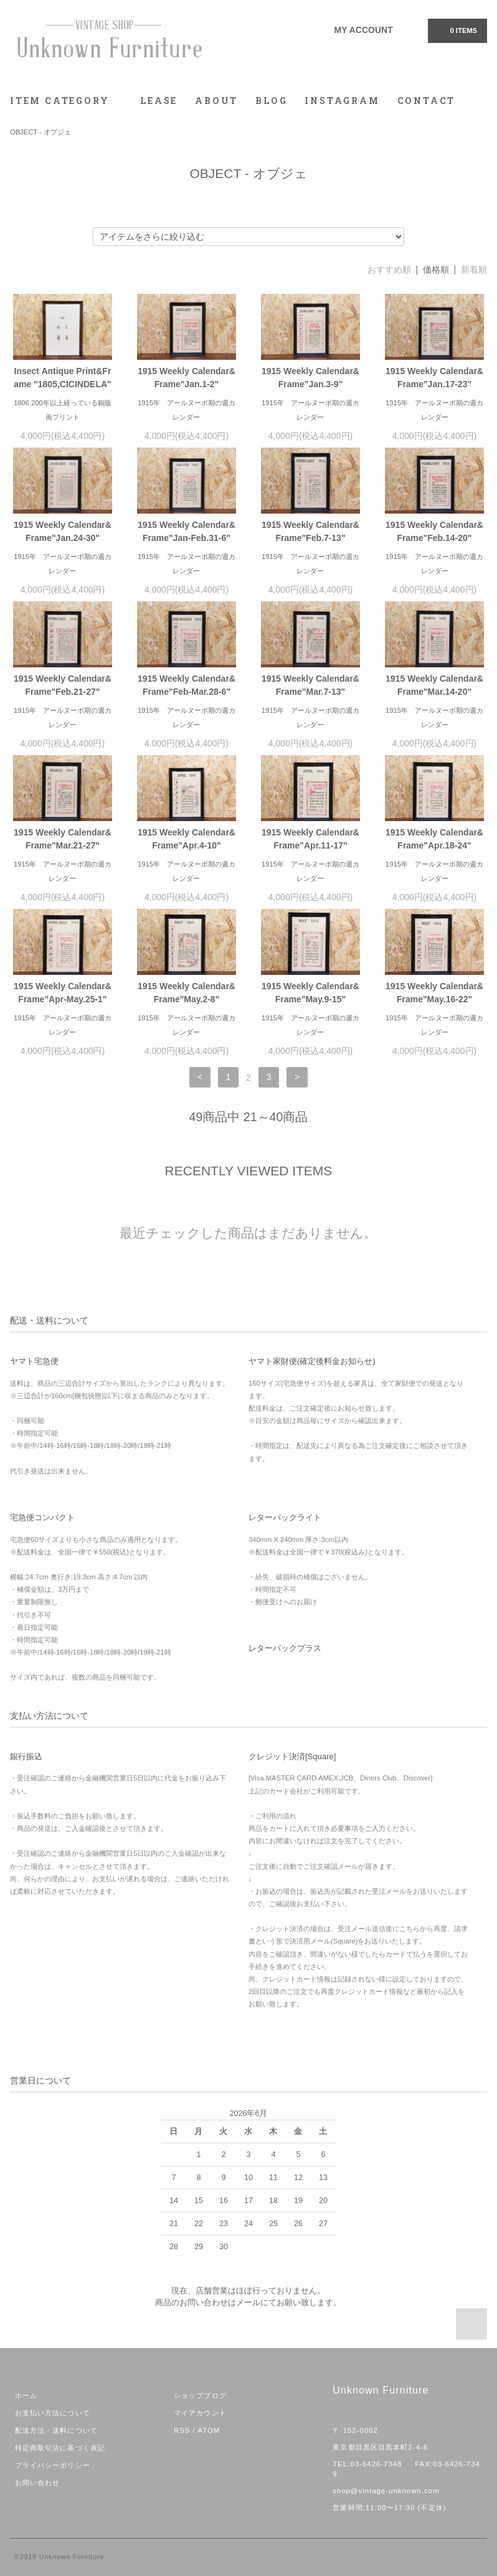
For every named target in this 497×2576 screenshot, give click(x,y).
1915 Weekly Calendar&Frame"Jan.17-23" (434, 377)
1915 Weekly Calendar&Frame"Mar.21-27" (62, 838)
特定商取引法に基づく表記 (60, 2447)
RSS (182, 2430)
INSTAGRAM (342, 100)
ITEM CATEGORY (66, 100)
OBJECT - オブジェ (40, 132)
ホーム (26, 2395)
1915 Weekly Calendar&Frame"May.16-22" (434, 992)
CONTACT (426, 100)
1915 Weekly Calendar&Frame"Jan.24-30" (62, 531)
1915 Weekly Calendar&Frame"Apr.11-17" (310, 838)
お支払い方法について (52, 2413)
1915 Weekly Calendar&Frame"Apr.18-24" (434, 838)
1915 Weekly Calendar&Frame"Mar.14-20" (434, 685)
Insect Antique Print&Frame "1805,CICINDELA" (62, 377)
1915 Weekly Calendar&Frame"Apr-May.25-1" (62, 992)
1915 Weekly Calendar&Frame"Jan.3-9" (310, 377)
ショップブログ (200, 2395)
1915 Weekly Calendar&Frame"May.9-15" (310, 992)
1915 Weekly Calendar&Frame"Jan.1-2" (186, 377)
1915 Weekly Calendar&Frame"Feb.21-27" (62, 685)
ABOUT (216, 100)
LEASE (159, 100)
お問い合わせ (37, 2482)
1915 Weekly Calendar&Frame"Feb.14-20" (434, 531)
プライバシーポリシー (52, 2465)
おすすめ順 (389, 270)
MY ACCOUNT (363, 30)
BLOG (271, 100)
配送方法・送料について (56, 2430)
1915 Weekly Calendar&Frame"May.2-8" (186, 992)
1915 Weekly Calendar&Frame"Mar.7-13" (310, 685)
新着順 (474, 270)
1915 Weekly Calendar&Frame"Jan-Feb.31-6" (186, 531)
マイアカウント (200, 2413)
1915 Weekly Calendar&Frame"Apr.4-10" (186, 838)
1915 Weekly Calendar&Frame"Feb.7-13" (310, 531)
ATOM (208, 2430)
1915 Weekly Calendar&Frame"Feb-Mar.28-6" (186, 685)
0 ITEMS (456, 30)
